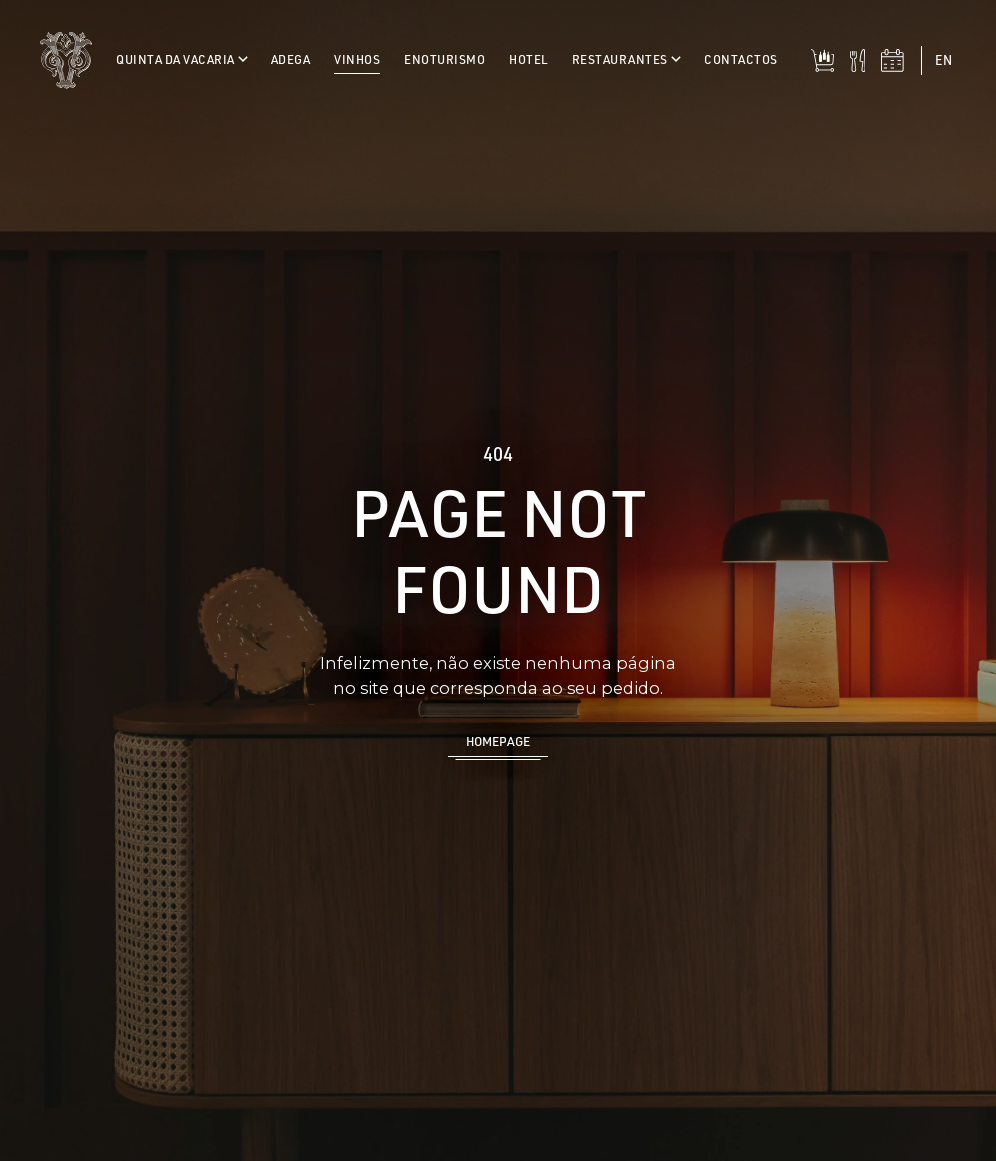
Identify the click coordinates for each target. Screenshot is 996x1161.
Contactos (741, 59)
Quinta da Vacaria (181, 59)
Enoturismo (444, 59)
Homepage (498, 741)
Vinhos (357, 59)
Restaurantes (626, 59)
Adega (291, 59)
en (943, 60)
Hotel (528, 59)
